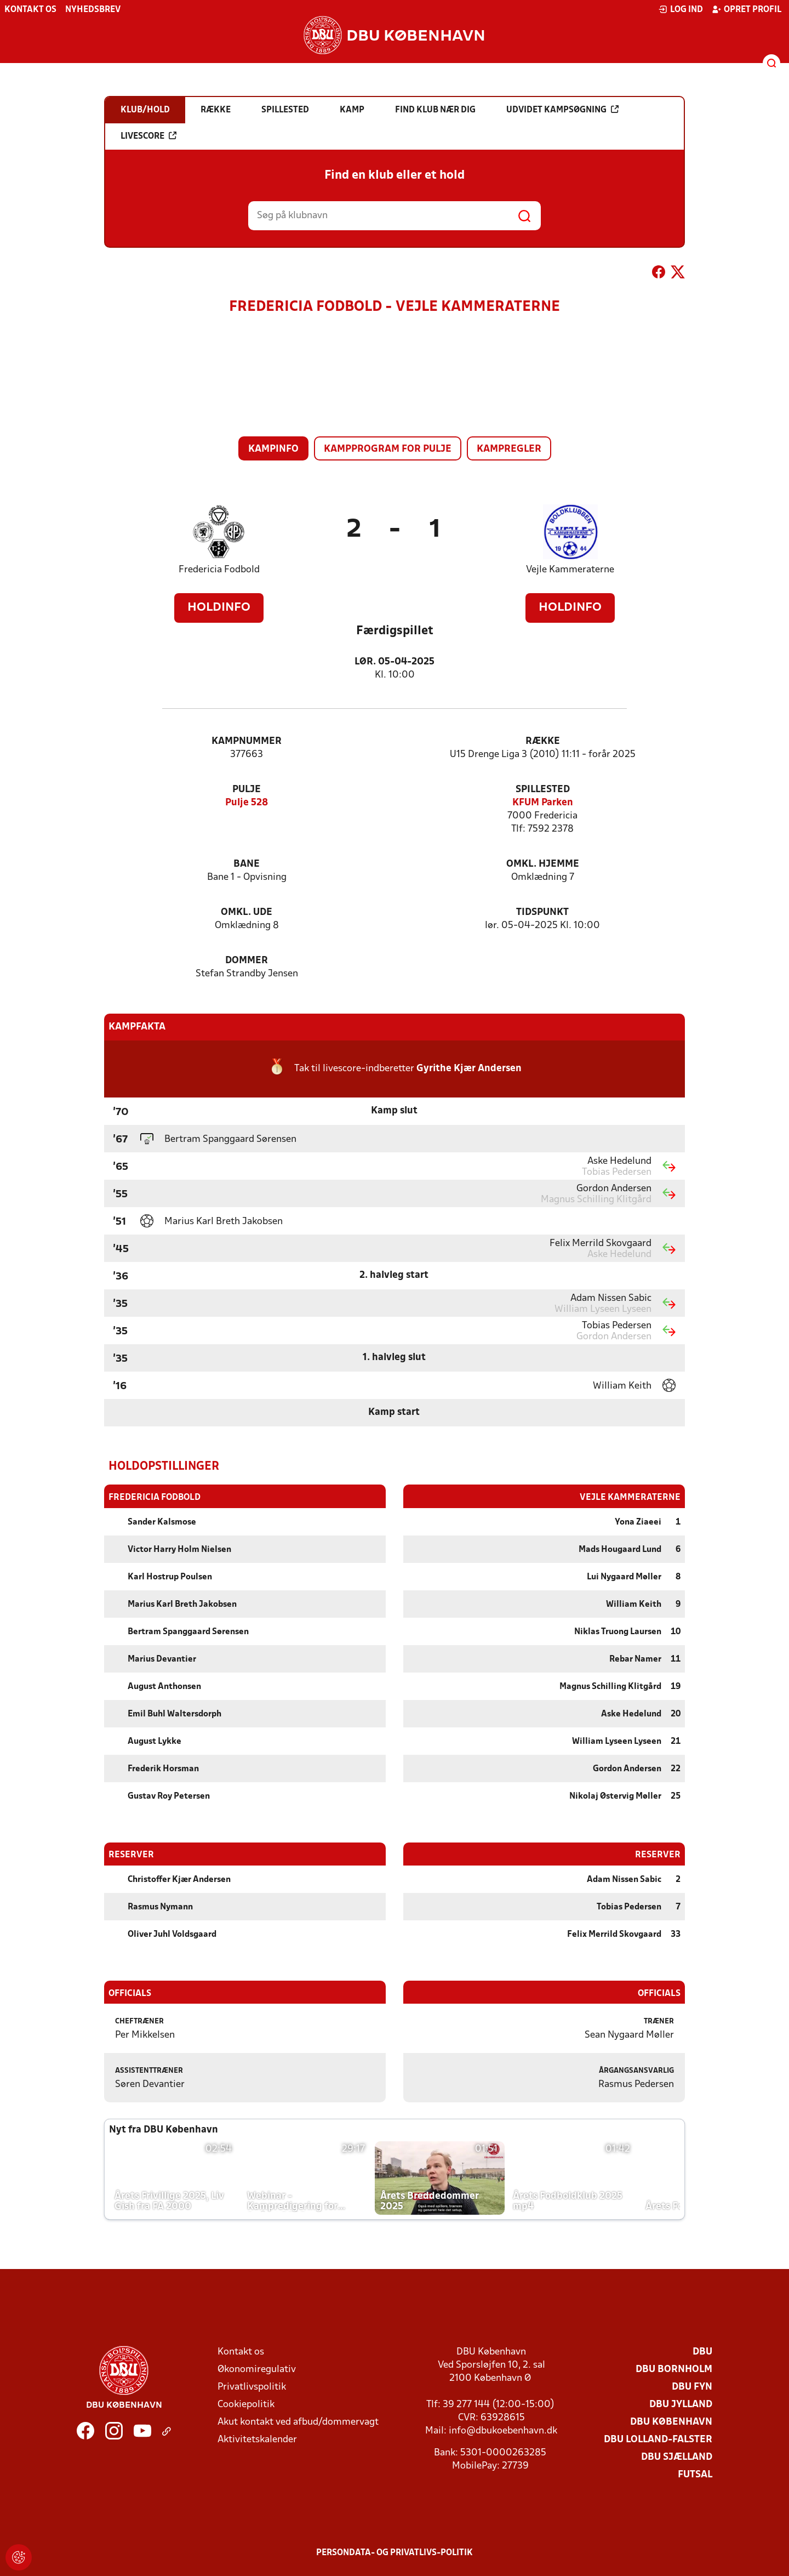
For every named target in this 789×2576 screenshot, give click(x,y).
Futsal (695, 2474)
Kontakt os (30, 10)
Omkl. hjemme (542, 864)
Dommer (246, 960)
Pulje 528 (246, 803)
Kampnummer (246, 741)
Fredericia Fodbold (219, 570)
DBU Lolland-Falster (658, 2439)
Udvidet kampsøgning (562, 109)
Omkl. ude (246, 912)
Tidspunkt (542, 912)
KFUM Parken (542, 803)
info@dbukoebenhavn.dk (503, 2430)
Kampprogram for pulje (387, 449)
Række (542, 741)
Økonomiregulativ (257, 2369)
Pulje (246, 789)
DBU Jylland (680, 2404)
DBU (702, 2351)
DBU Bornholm (674, 2369)
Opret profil (746, 9)
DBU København (671, 2421)
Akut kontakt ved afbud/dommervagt (298, 2421)
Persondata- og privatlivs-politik (394, 2552)
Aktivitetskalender (257, 2439)
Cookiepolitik (246, 2404)
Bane (246, 864)
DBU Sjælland (676, 2456)
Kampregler (509, 449)
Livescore (148, 136)
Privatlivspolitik (252, 2386)
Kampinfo (273, 449)
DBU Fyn (692, 2386)
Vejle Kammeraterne (570, 570)
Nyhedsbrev (93, 10)
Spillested (543, 789)
